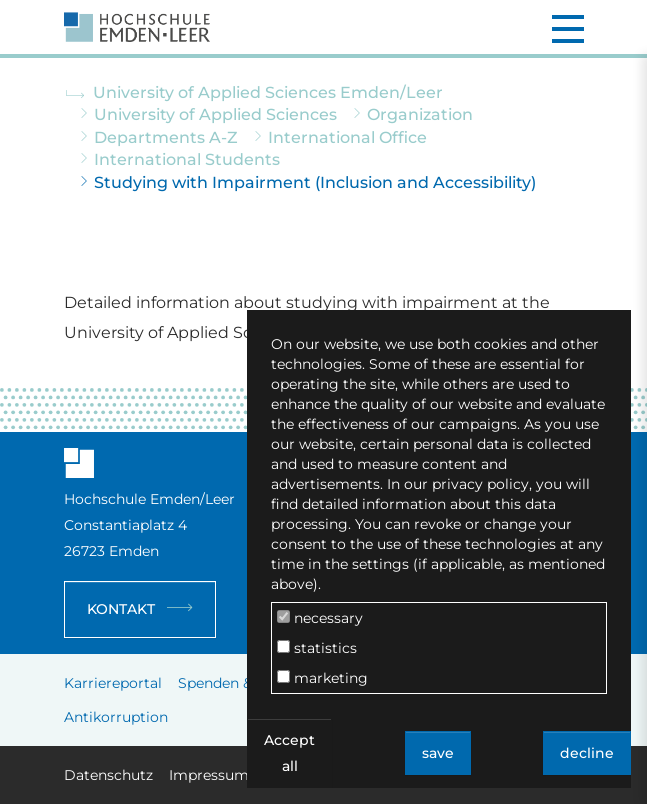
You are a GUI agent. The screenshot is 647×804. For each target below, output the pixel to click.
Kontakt (121, 609)
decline (587, 753)
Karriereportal (113, 683)
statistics (317, 648)
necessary (320, 618)
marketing (322, 678)
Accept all (289, 753)
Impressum (209, 775)
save (438, 753)
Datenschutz (108, 775)
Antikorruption (116, 717)
